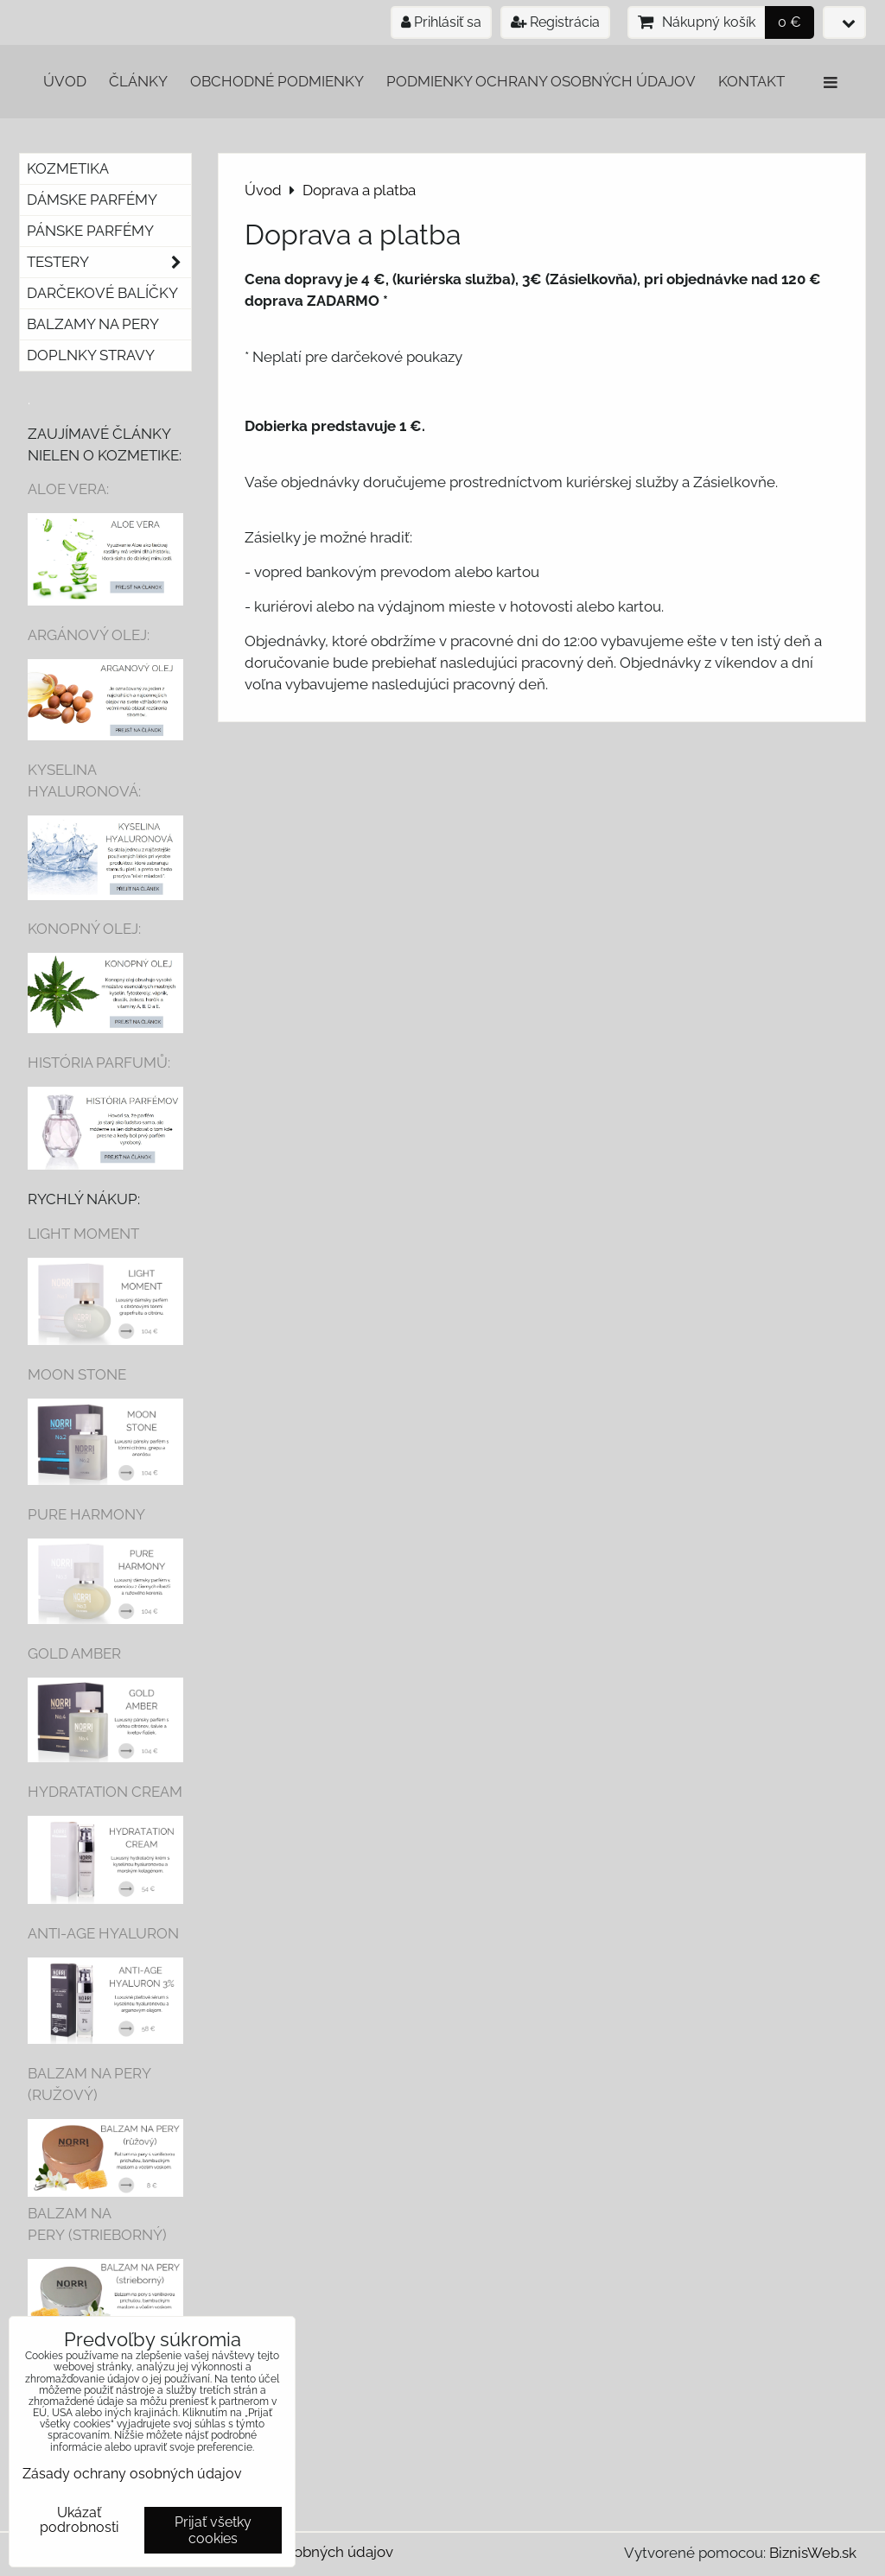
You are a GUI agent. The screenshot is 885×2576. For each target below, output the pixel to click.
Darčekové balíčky (102, 292)
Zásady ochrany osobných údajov (132, 2473)
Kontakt (751, 81)
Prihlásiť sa (441, 22)
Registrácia (555, 22)
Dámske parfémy (92, 199)
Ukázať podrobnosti (79, 2520)
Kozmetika (68, 168)
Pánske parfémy (90, 230)
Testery (109, 262)
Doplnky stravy (91, 355)
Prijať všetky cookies (213, 2530)
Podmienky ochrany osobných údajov (541, 81)
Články (138, 81)
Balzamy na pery (93, 324)
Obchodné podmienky (277, 81)
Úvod (64, 81)
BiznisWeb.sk (812, 2552)
